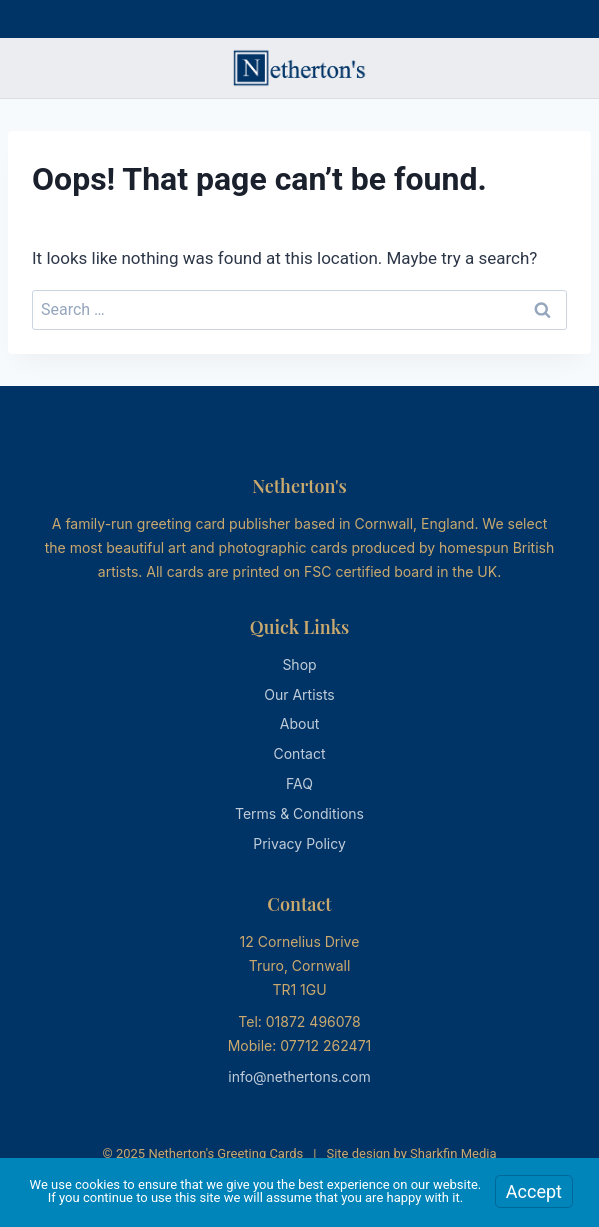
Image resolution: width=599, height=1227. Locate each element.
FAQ (299, 783)
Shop (299, 664)
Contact (300, 753)
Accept (534, 1191)
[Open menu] (565, 19)
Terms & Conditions (299, 813)
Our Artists (299, 694)
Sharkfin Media (453, 1153)
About (299, 723)
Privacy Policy (299, 843)
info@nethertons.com (299, 1076)
